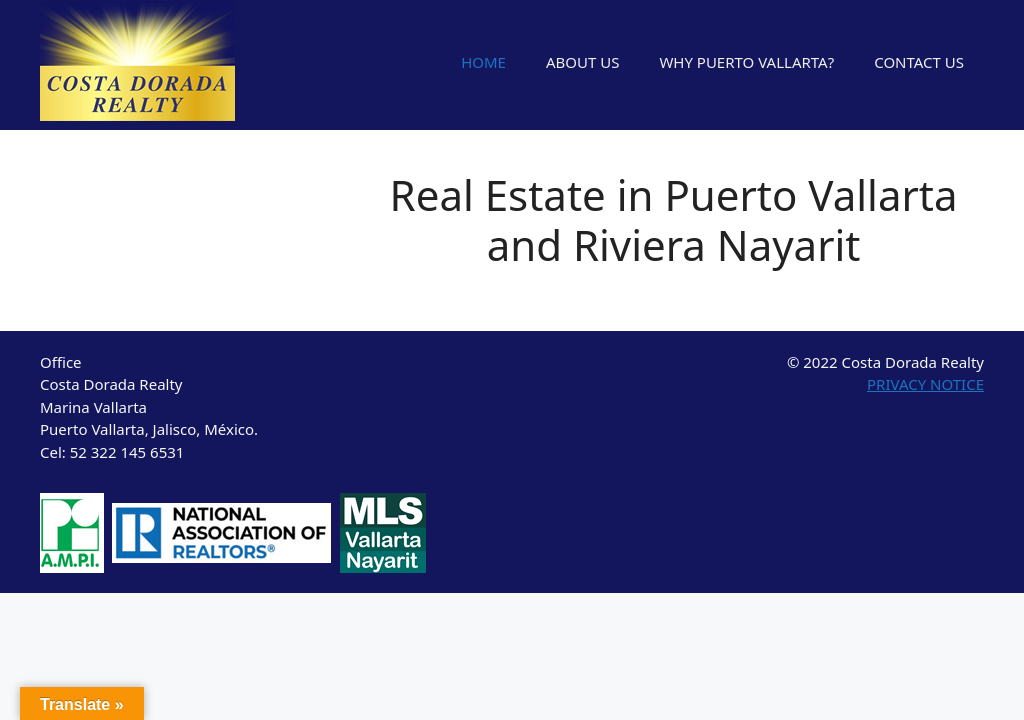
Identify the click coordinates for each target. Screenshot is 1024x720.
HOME (483, 62)
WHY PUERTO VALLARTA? (746, 62)
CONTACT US (919, 62)
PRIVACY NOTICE (925, 384)
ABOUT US (582, 62)
